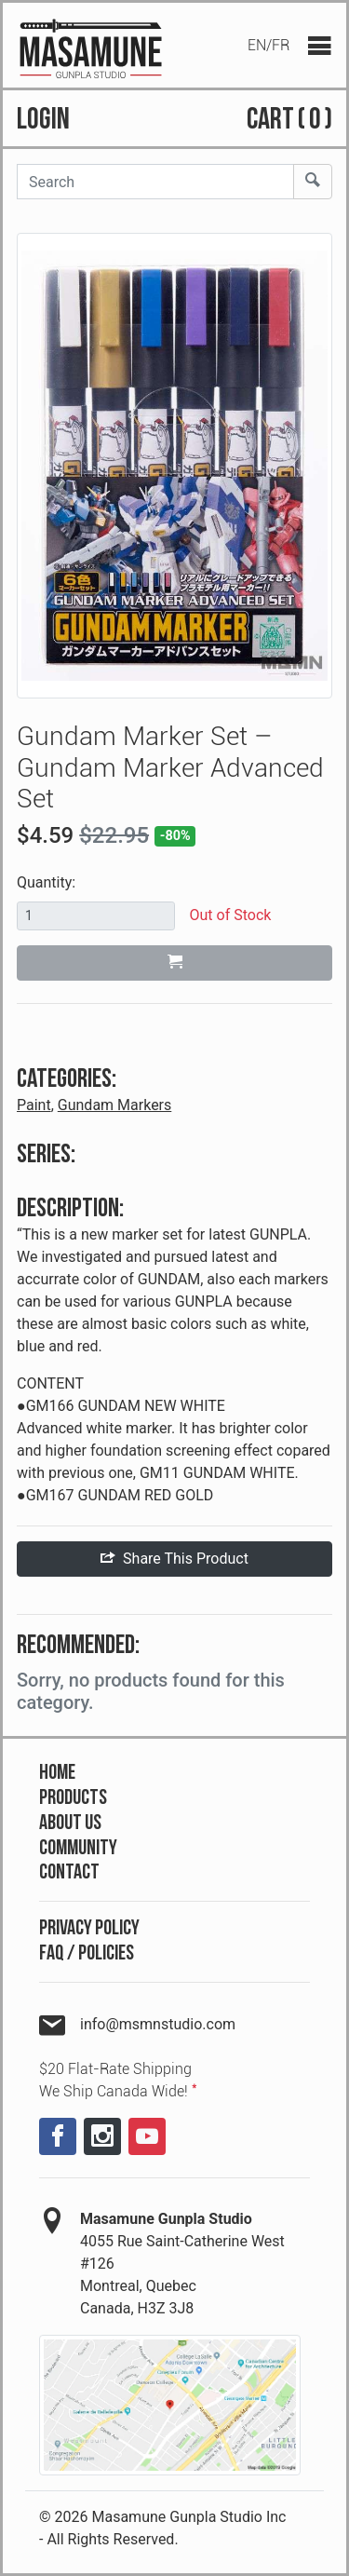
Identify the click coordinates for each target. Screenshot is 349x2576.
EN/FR (268, 45)
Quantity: (46, 882)
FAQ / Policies (86, 1953)
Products (73, 1797)
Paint (34, 1105)
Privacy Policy (89, 1928)
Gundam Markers (115, 1105)
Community (78, 1848)
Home (57, 1772)
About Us (70, 1823)
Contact (69, 1872)
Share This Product (174, 1558)
